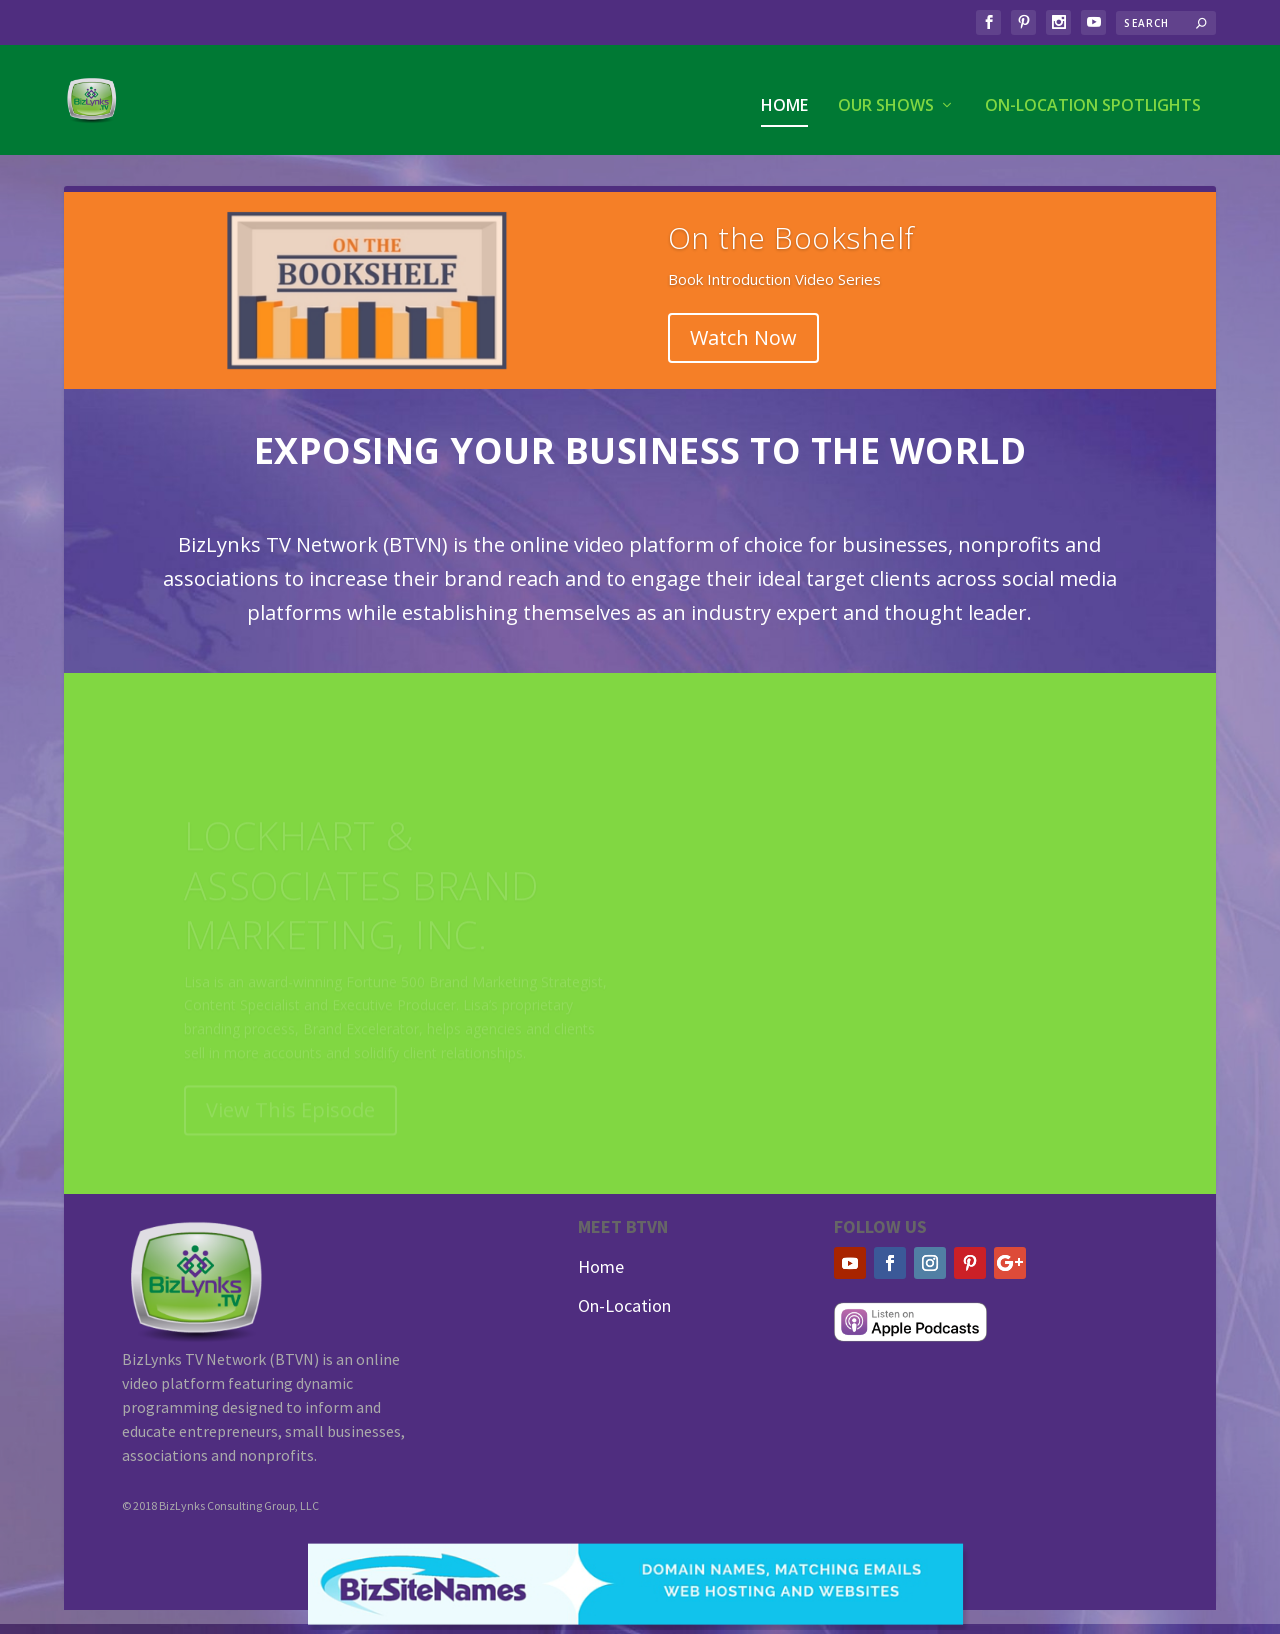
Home (784, 96)
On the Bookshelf (791, 237)
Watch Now (743, 337)
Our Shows (886, 96)
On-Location (624, 1305)
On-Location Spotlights (1093, 96)
